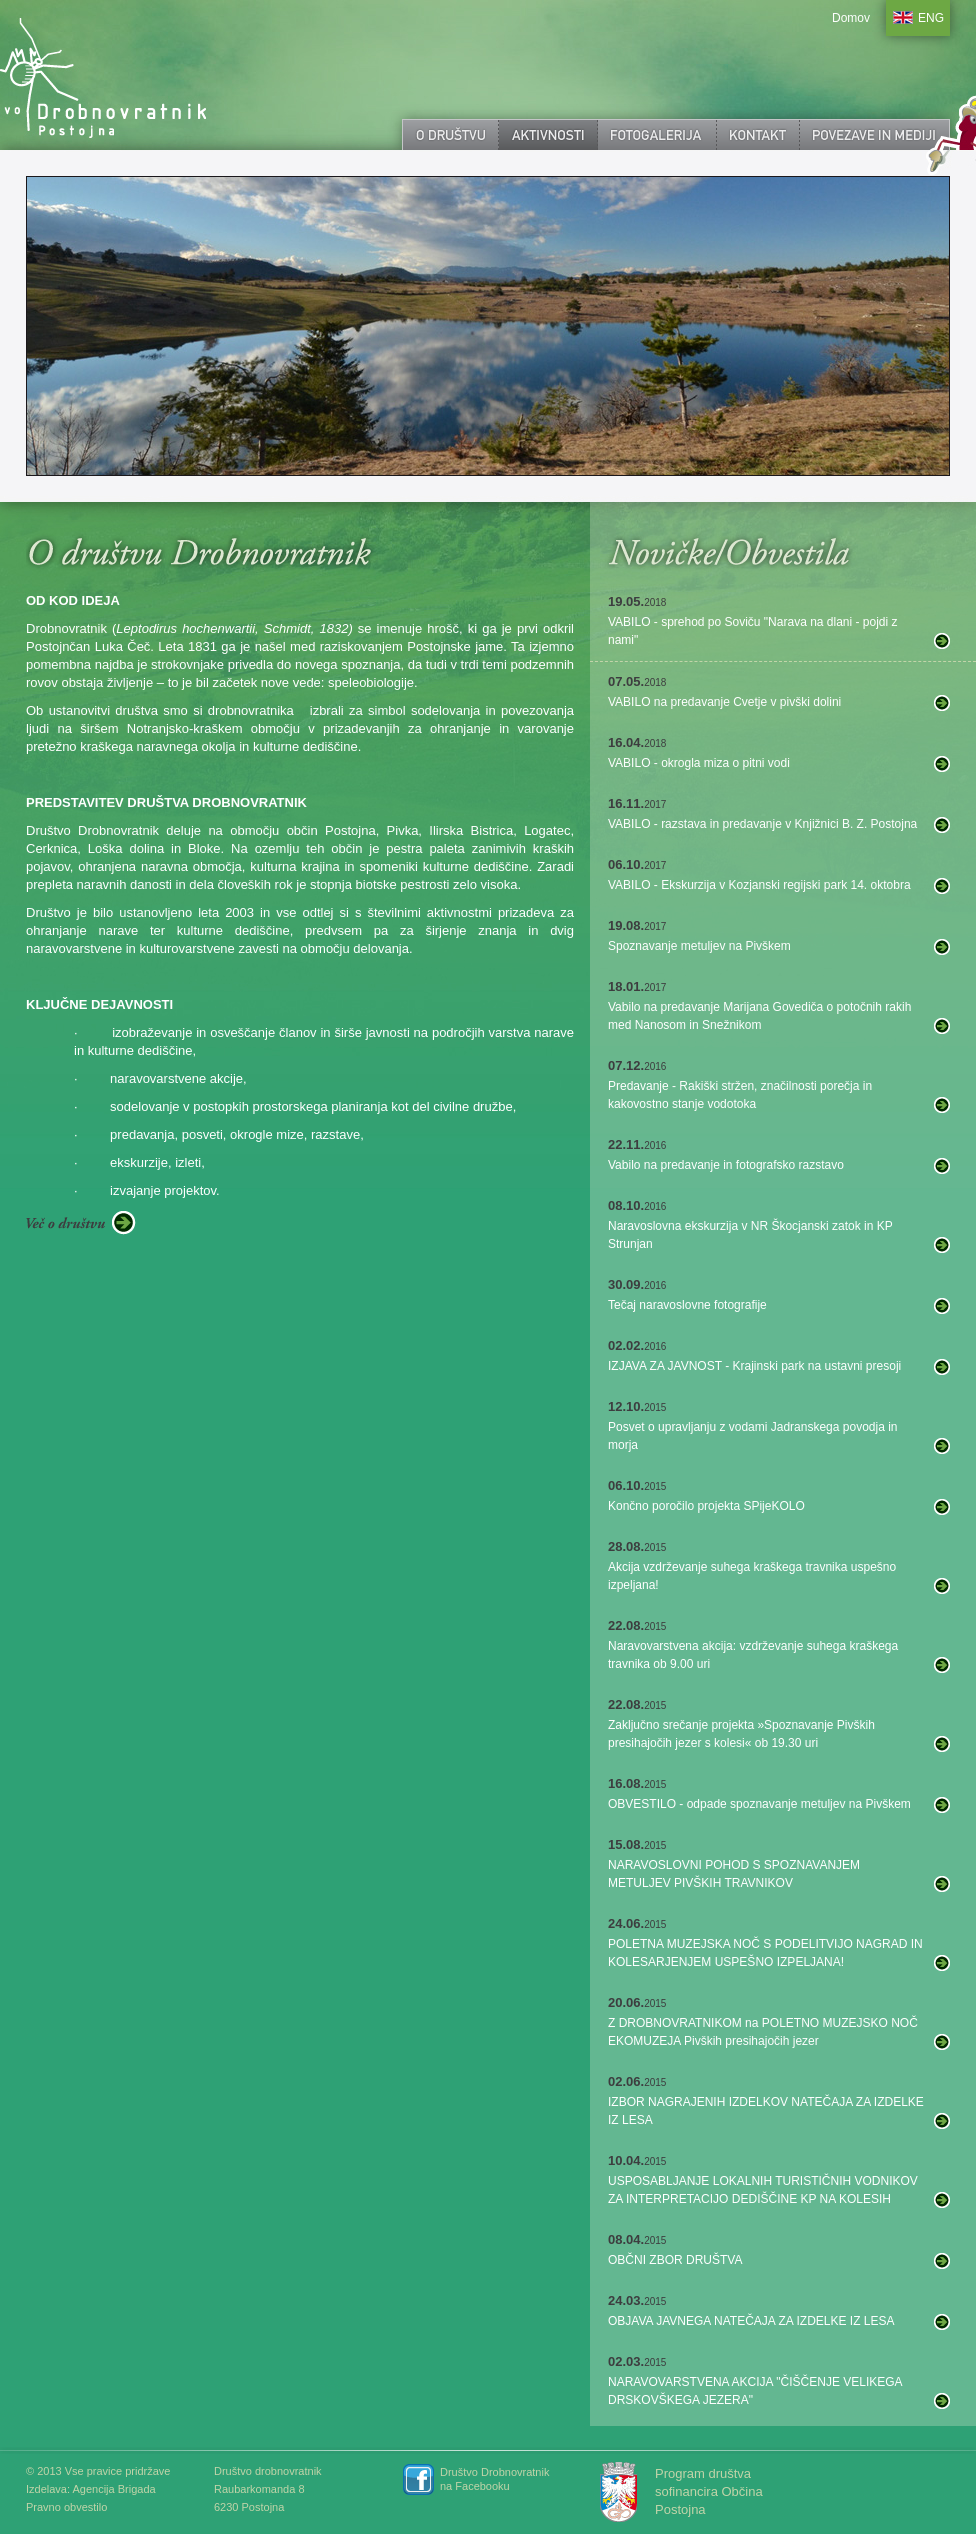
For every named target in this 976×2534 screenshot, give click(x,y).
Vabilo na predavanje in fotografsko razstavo (726, 1165)
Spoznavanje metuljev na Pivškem (699, 946)
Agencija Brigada (113, 2489)
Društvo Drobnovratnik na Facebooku (494, 2479)
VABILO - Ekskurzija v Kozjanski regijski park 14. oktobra (759, 885)
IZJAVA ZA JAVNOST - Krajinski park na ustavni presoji (754, 1366)
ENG (931, 18)
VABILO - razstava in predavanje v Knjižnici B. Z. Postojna (762, 824)
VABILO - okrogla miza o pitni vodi (699, 763)
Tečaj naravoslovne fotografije (687, 1305)
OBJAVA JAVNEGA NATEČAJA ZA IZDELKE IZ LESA (751, 2321)
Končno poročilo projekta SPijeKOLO (706, 1506)
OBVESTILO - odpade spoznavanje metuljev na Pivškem (759, 1804)
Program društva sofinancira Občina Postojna (709, 2491)
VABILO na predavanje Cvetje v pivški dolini (724, 702)
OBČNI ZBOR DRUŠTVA (675, 2260)
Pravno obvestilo (66, 2507)
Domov (851, 18)
